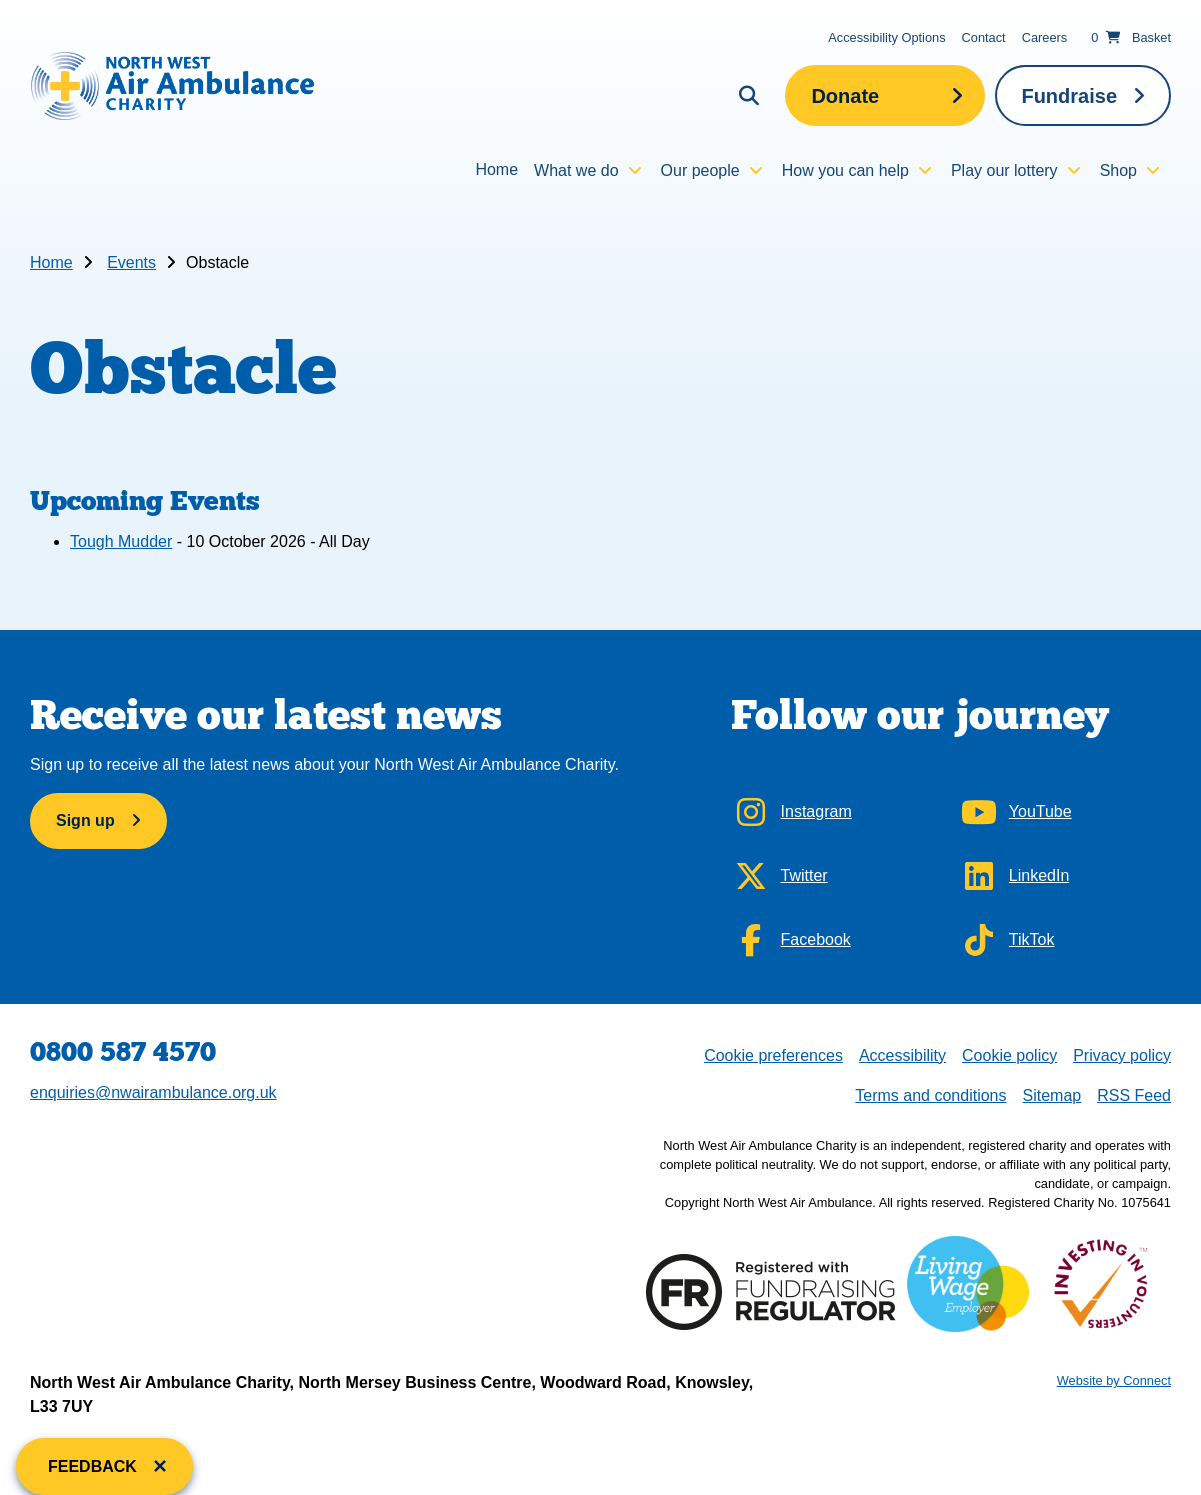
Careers (1045, 37)
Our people (700, 170)
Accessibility (902, 1055)
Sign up (85, 820)
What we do (576, 170)
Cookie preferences (773, 1053)
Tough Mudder (121, 541)
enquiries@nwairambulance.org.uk (153, 1092)
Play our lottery (1004, 170)
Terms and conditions (930, 1095)
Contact (984, 37)
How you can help (845, 170)
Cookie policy (1009, 1055)
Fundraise (1069, 96)
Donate (845, 96)
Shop (1118, 170)
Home (496, 169)
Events (131, 262)
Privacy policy (1122, 1055)
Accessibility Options (886, 37)
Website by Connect (1114, 1380)
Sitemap (1051, 1095)
